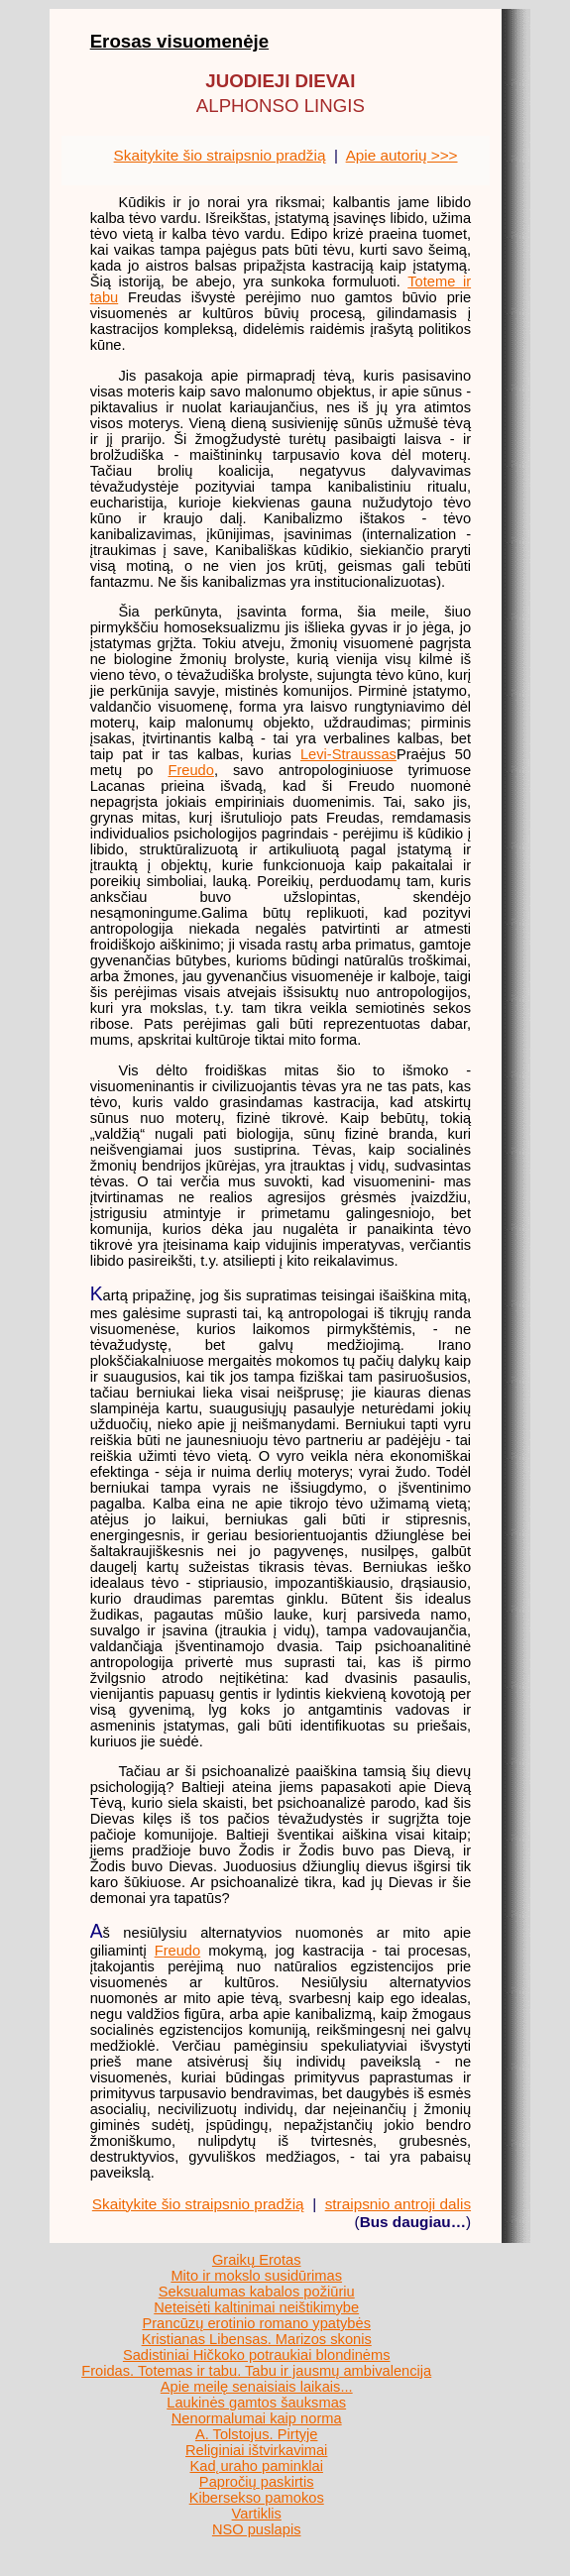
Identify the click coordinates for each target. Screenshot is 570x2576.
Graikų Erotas (256, 2260)
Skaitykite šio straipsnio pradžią (220, 155)
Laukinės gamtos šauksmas (256, 2402)
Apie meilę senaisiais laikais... (257, 2387)
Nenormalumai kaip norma (256, 2418)
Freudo (190, 770)
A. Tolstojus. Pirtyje (256, 2434)
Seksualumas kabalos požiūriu (257, 2291)
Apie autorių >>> (402, 155)
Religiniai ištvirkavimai (256, 2450)
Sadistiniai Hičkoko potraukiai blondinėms (257, 2355)
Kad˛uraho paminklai (255, 2466)
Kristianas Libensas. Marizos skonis (257, 2339)
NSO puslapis (256, 2529)
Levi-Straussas (348, 754)
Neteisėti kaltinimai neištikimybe (256, 2307)
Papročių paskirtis (256, 2482)
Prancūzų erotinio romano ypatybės (256, 2323)
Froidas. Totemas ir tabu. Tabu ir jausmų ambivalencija (256, 2371)
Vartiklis (257, 2513)
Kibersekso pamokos (256, 2498)
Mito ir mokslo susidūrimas (256, 2276)
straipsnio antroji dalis (398, 2203)
